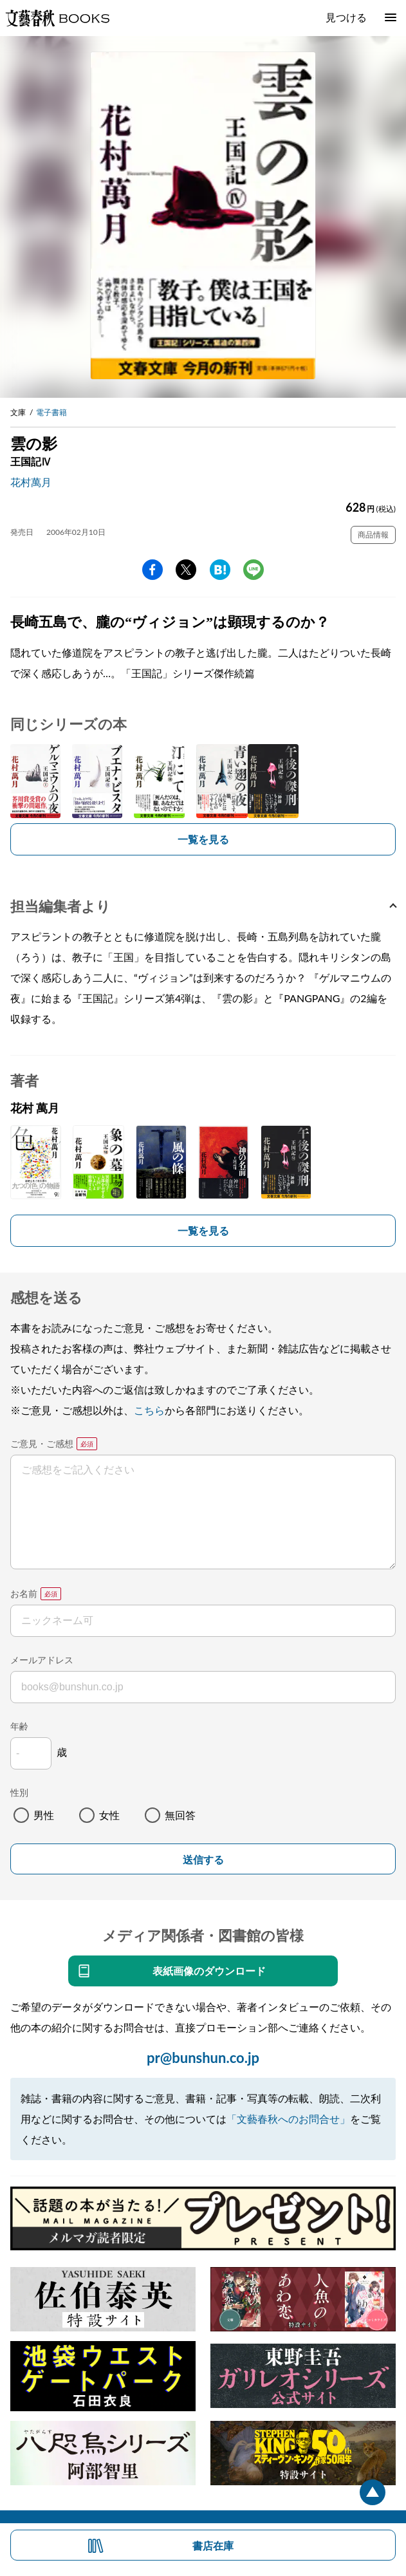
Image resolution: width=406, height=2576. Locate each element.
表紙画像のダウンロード (209, 1971)
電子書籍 (51, 412)
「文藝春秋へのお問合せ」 (288, 2119)
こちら (149, 1410)
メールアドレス (41, 1659)
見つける (346, 17)
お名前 (23, 1593)
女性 (109, 1815)
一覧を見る (203, 839)
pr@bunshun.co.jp (203, 2057)
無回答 (180, 1815)
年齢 (19, 1726)
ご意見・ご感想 (41, 1443)
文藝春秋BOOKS (57, 18)
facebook (152, 569)
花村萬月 (30, 482)
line (253, 569)
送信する (203, 1859)
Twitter (186, 569)
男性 (43, 1815)
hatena (220, 569)
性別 (19, 1792)
